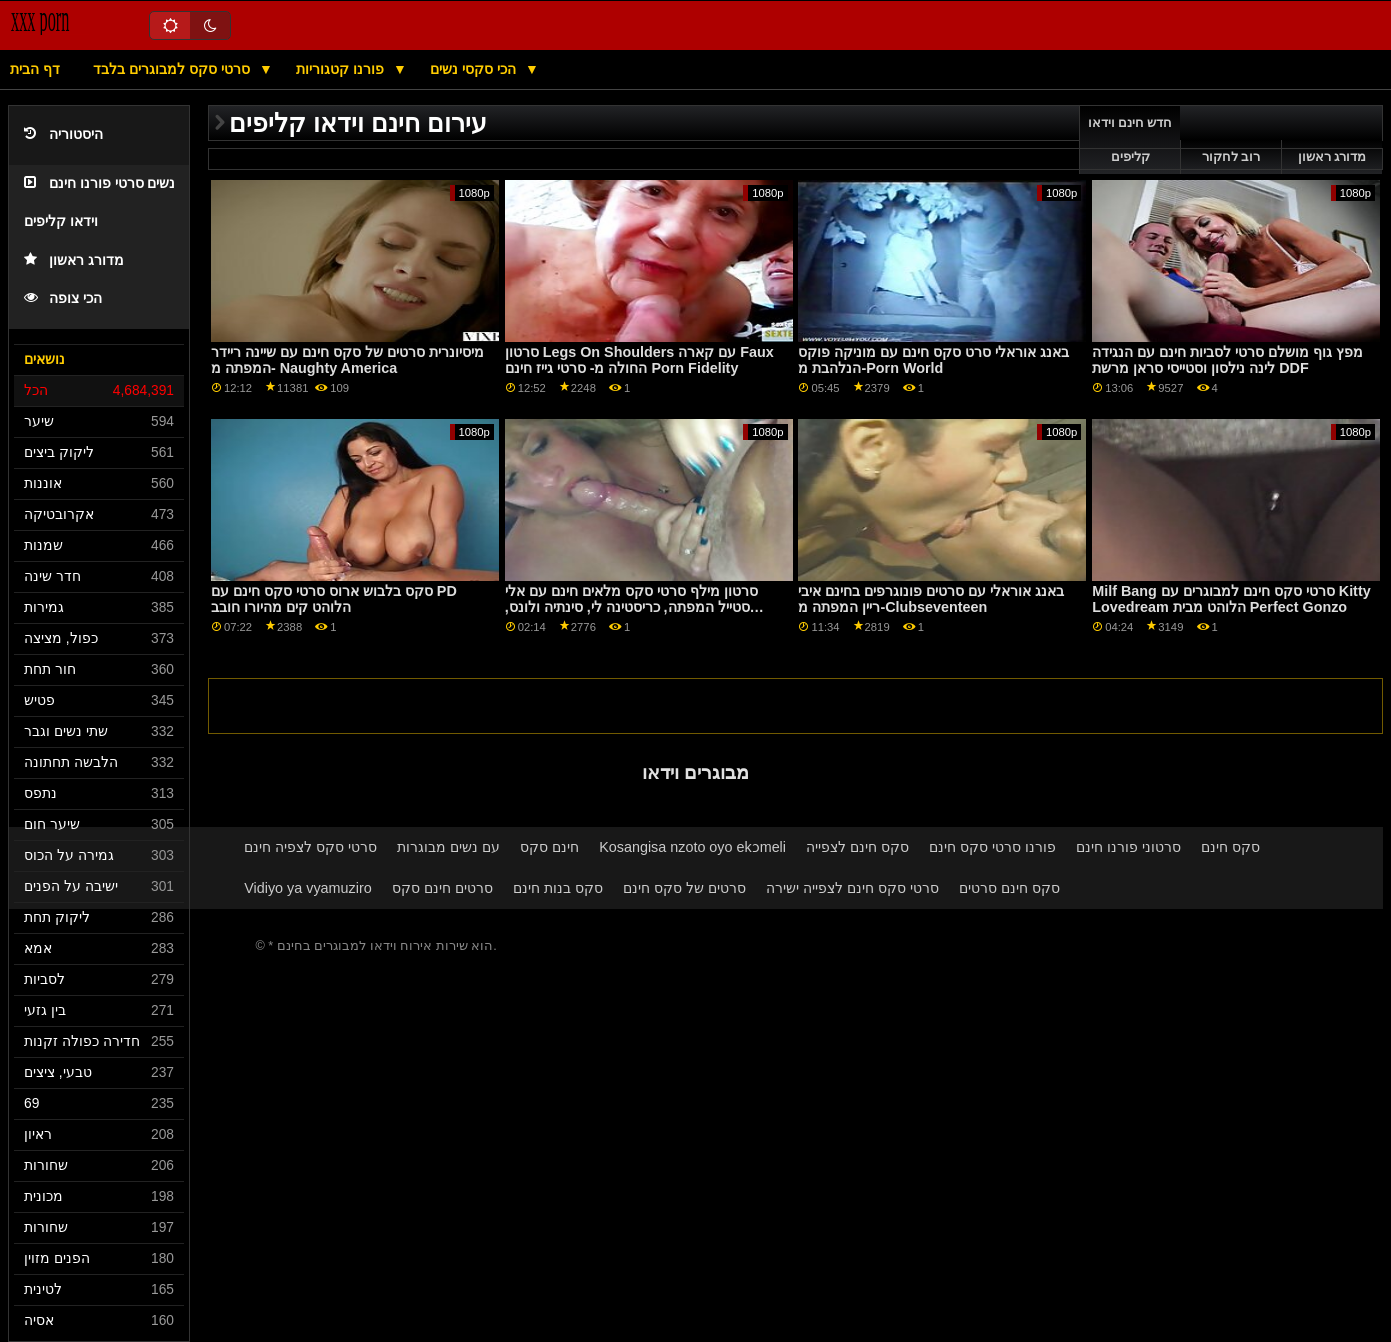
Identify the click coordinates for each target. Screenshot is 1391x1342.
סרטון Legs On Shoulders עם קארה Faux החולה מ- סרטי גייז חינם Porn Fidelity (639, 360)
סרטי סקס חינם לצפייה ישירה (852, 888)
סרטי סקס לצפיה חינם (310, 847)
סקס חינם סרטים (1009, 888)
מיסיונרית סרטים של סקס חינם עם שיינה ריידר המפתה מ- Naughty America (347, 360)
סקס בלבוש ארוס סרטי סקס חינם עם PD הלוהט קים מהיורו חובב (334, 599)
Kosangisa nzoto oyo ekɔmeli (692, 847)
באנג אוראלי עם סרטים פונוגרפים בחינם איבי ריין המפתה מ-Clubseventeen (931, 599)
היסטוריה (63, 134)
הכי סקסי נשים (475, 69)
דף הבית (35, 69)
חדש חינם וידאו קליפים (1130, 140)
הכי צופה (63, 298)
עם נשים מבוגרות (448, 847)
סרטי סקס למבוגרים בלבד (173, 69)
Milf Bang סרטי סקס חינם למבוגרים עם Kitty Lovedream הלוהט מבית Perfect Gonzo (1231, 599)
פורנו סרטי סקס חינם (992, 847)
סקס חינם (1230, 847)
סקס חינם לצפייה (857, 847)
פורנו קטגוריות (342, 69)
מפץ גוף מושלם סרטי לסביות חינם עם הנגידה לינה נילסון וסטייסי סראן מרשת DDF (1227, 360)
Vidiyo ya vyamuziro (307, 888)
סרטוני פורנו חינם (1128, 847)
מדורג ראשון (74, 260)
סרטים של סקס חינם (684, 888)
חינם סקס (549, 847)
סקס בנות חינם (558, 888)
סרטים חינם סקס (442, 888)
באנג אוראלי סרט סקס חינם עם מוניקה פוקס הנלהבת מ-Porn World (933, 360)
